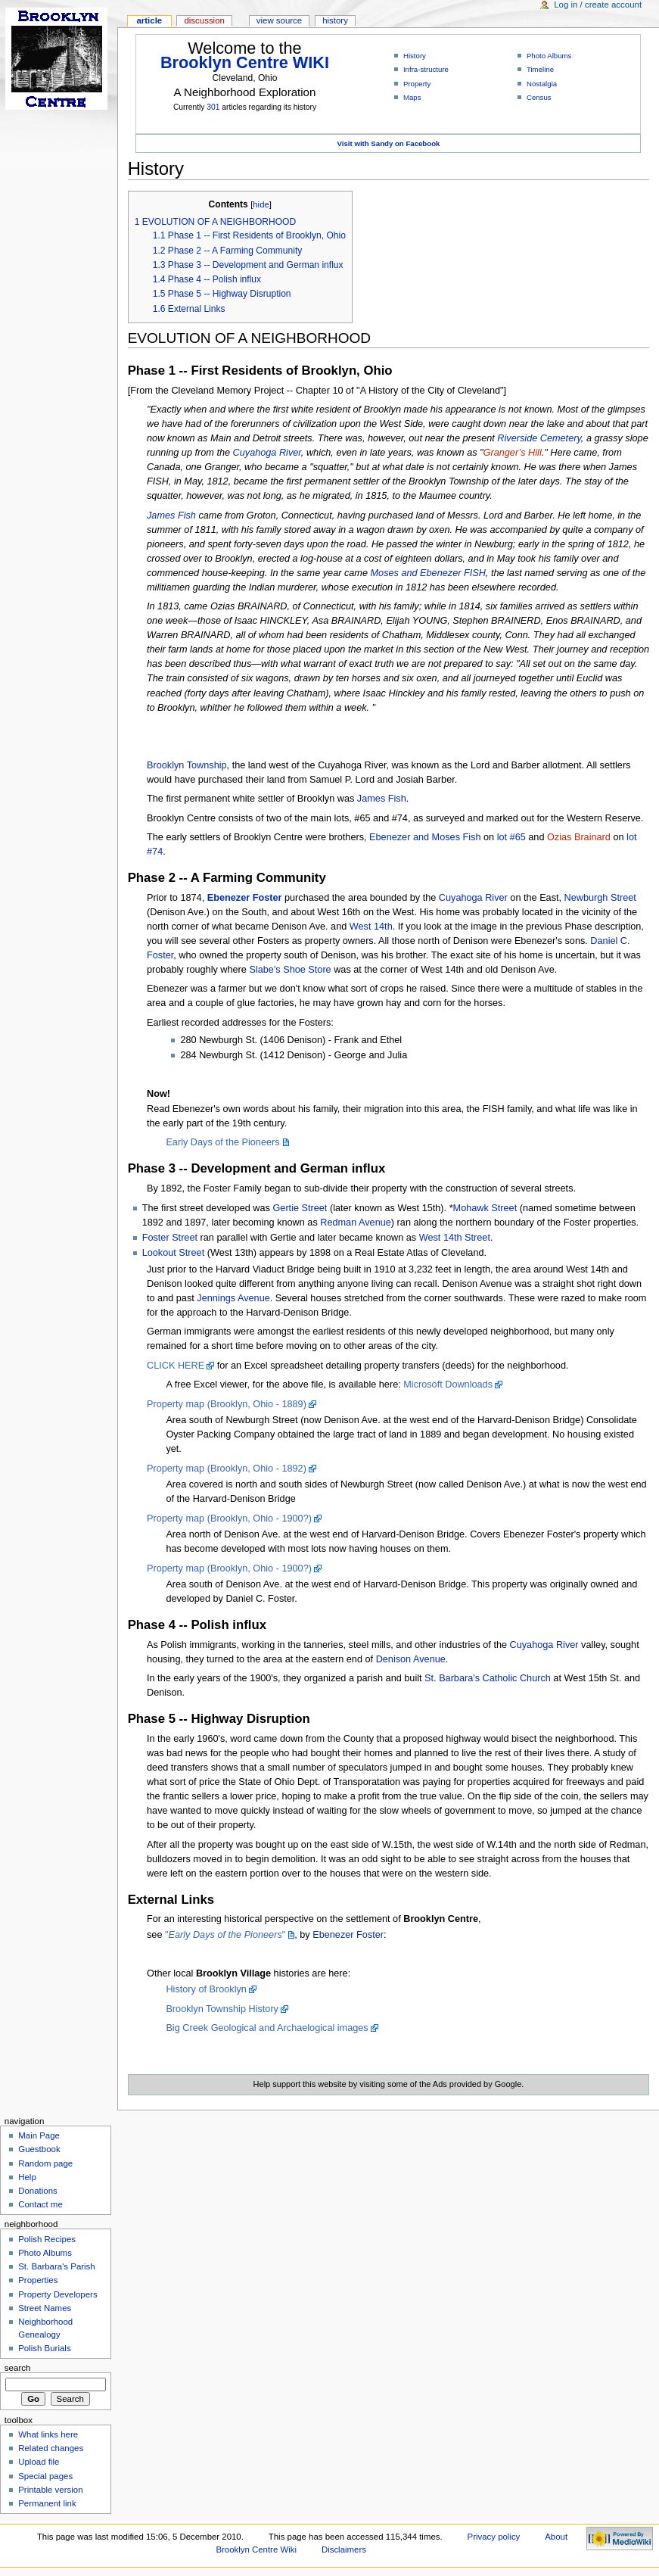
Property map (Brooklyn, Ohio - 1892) (226, 1468)
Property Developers (57, 2294)
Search (18, 2367)
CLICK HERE (175, 1365)
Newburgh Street (600, 897)
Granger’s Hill (512, 452)
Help (27, 2177)
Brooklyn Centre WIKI (244, 62)
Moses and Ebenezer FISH (428, 573)
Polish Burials (44, 2348)
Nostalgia (542, 83)
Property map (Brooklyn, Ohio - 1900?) (229, 1518)
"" (225, 1935)
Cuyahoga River (267, 452)
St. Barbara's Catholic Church (487, 1678)
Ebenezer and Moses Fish (424, 837)
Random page (45, 2163)
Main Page (39, 2135)
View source (279, 20)
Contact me (40, 2204)
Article (149, 20)
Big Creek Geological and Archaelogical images (267, 2028)
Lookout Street (173, 1253)
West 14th (371, 926)
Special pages (45, 2476)
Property (417, 83)
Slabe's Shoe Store (290, 969)
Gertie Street (299, 1208)
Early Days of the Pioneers (222, 1142)
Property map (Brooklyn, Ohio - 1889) (226, 1404)
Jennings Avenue (233, 1298)
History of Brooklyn (206, 1989)
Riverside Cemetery (538, 438)
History (414, 55)
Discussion (204, 20)
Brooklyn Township (187, 765)
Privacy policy (494, 2536)
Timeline (540, 69)
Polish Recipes (47, 2239)
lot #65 (511, 837)
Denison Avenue (411, 1659)
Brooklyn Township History (222, 2009)
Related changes (50, 2448)
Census (539, 97)
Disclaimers (344, 2549)
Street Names (44, 2308)
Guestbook (39, 2149)
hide (261, 204)
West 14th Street (454, 1237)
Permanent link (47, 2503)
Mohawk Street (485, 1208)
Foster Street (169, 1237)
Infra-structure (426, 69)
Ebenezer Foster (244, 897)
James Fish (171, 515)
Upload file (38, 2461)
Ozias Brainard (579, 837)
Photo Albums (549, 55)
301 (213, 107)
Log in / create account (598, 4)
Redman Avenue (355, 1222)
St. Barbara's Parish (56, 2266)
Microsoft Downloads (448, 1384)
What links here (48, 2434)
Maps (412, 97)
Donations (38, 2190)
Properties (38, 2280)
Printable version (50, 2489)
